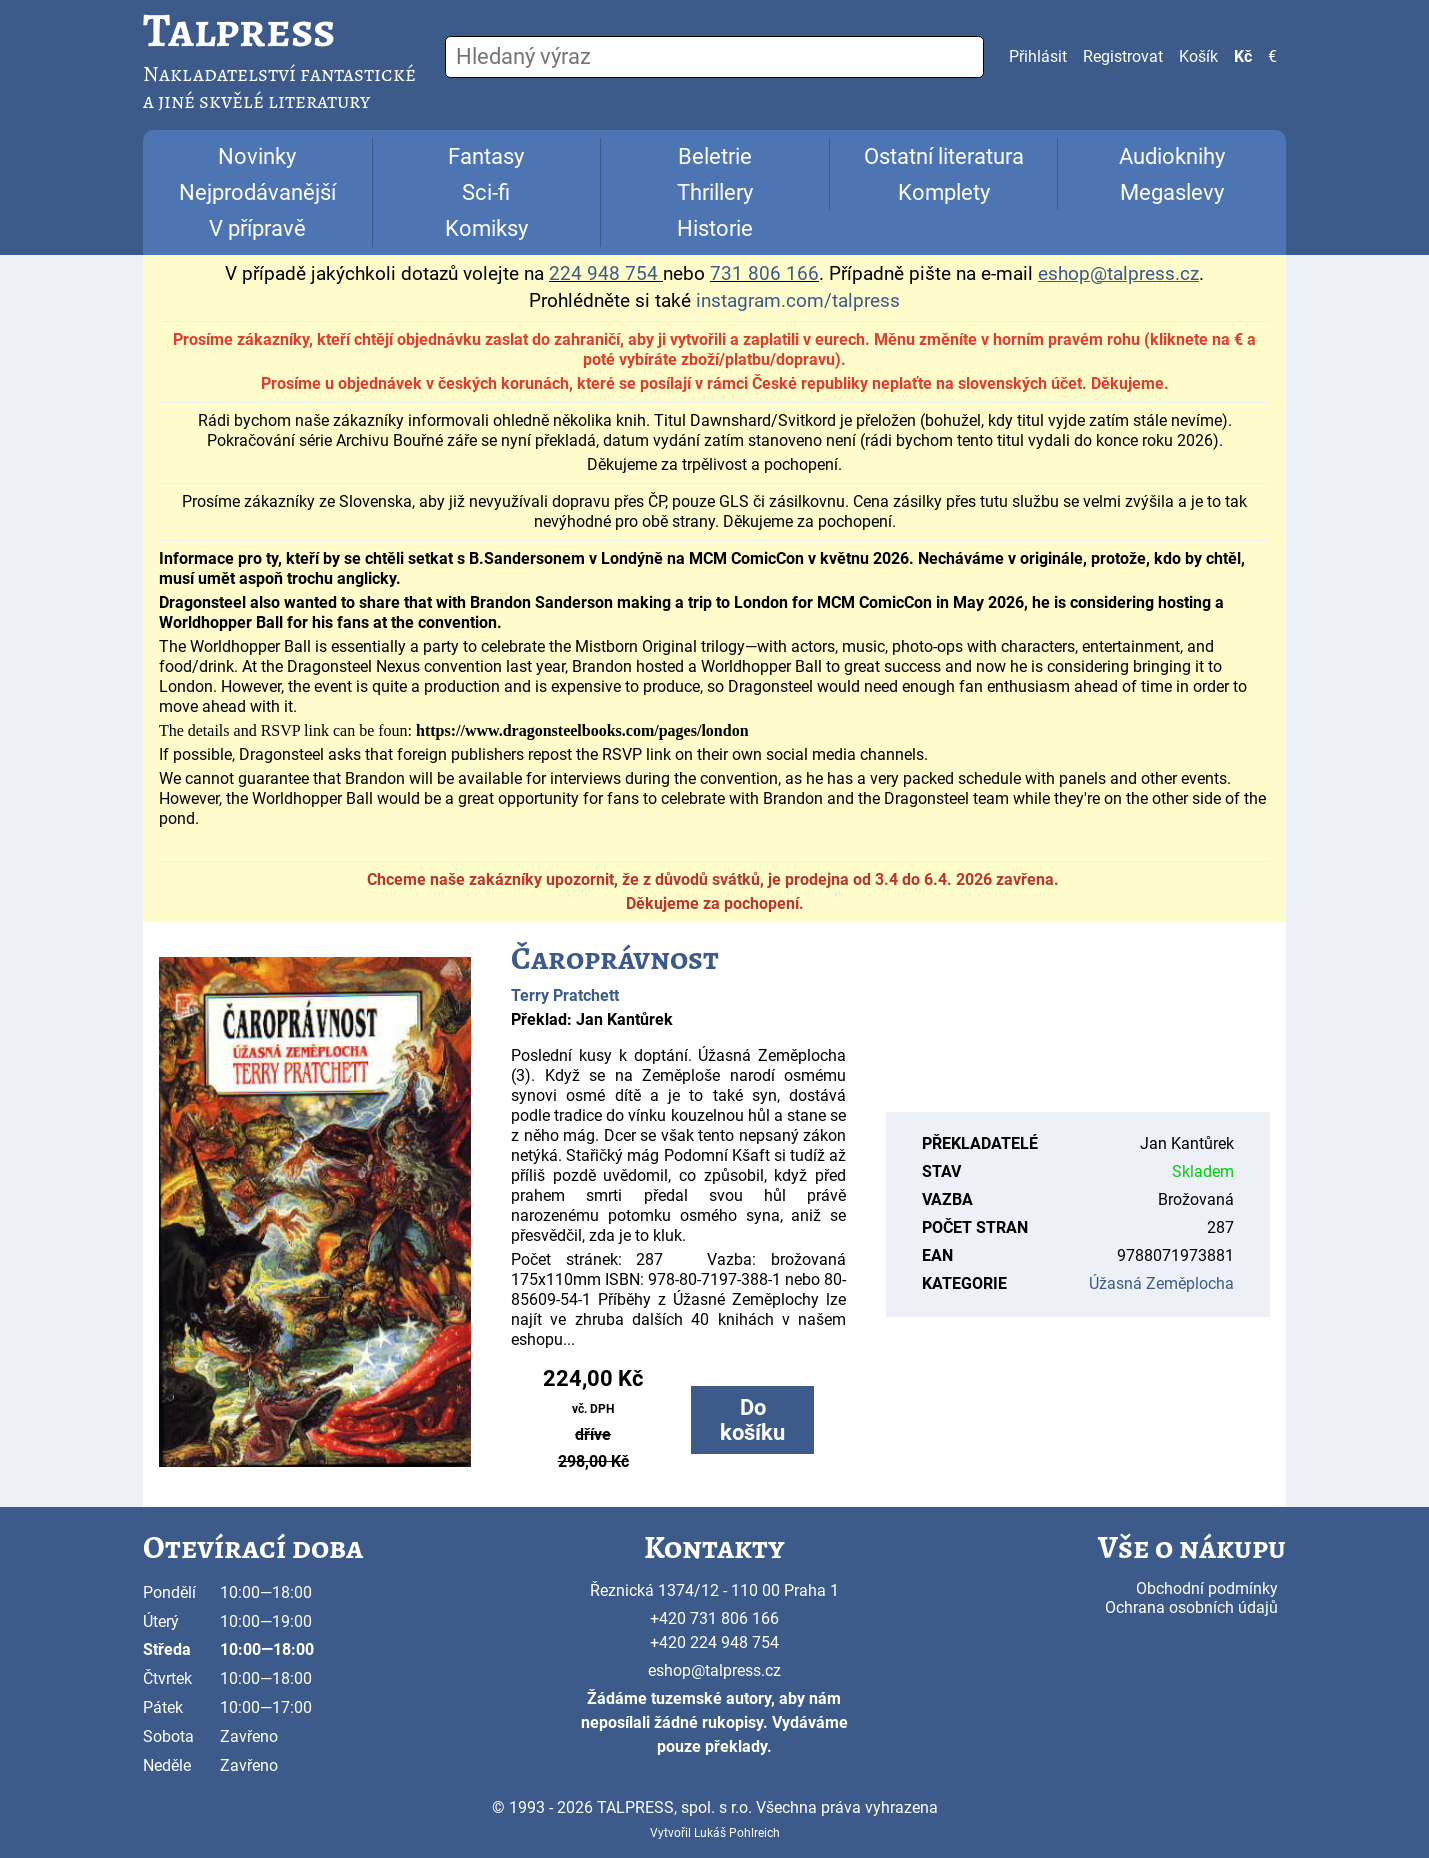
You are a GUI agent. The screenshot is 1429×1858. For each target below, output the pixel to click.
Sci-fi (486, 192)
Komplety (944, 192)
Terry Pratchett (565, 995)
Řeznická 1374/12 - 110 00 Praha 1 (714, 1590)
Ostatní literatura (944, 156)
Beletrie (715, 156)
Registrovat (1123, 56)
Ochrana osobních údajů (1191, 1607)
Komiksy (486, 228)
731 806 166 (764, 274)
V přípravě (257, 228)
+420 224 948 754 (714, 1642)
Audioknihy (1172, 156)
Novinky (257, 156)
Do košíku (752, 1420)
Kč (1243, 56)
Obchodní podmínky (1207, 1588)
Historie (715, 228)
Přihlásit (1038, 56)
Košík (1198, 56)
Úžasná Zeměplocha (1161, 1283)
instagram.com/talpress (798, 301)
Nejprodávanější (257, 192)
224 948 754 (603, 274)
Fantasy (486, 156)
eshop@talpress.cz (714, 1670)
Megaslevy (1172, 192)
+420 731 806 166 (714, 1618)
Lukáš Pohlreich (737, 1833)
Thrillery (715, 192)
